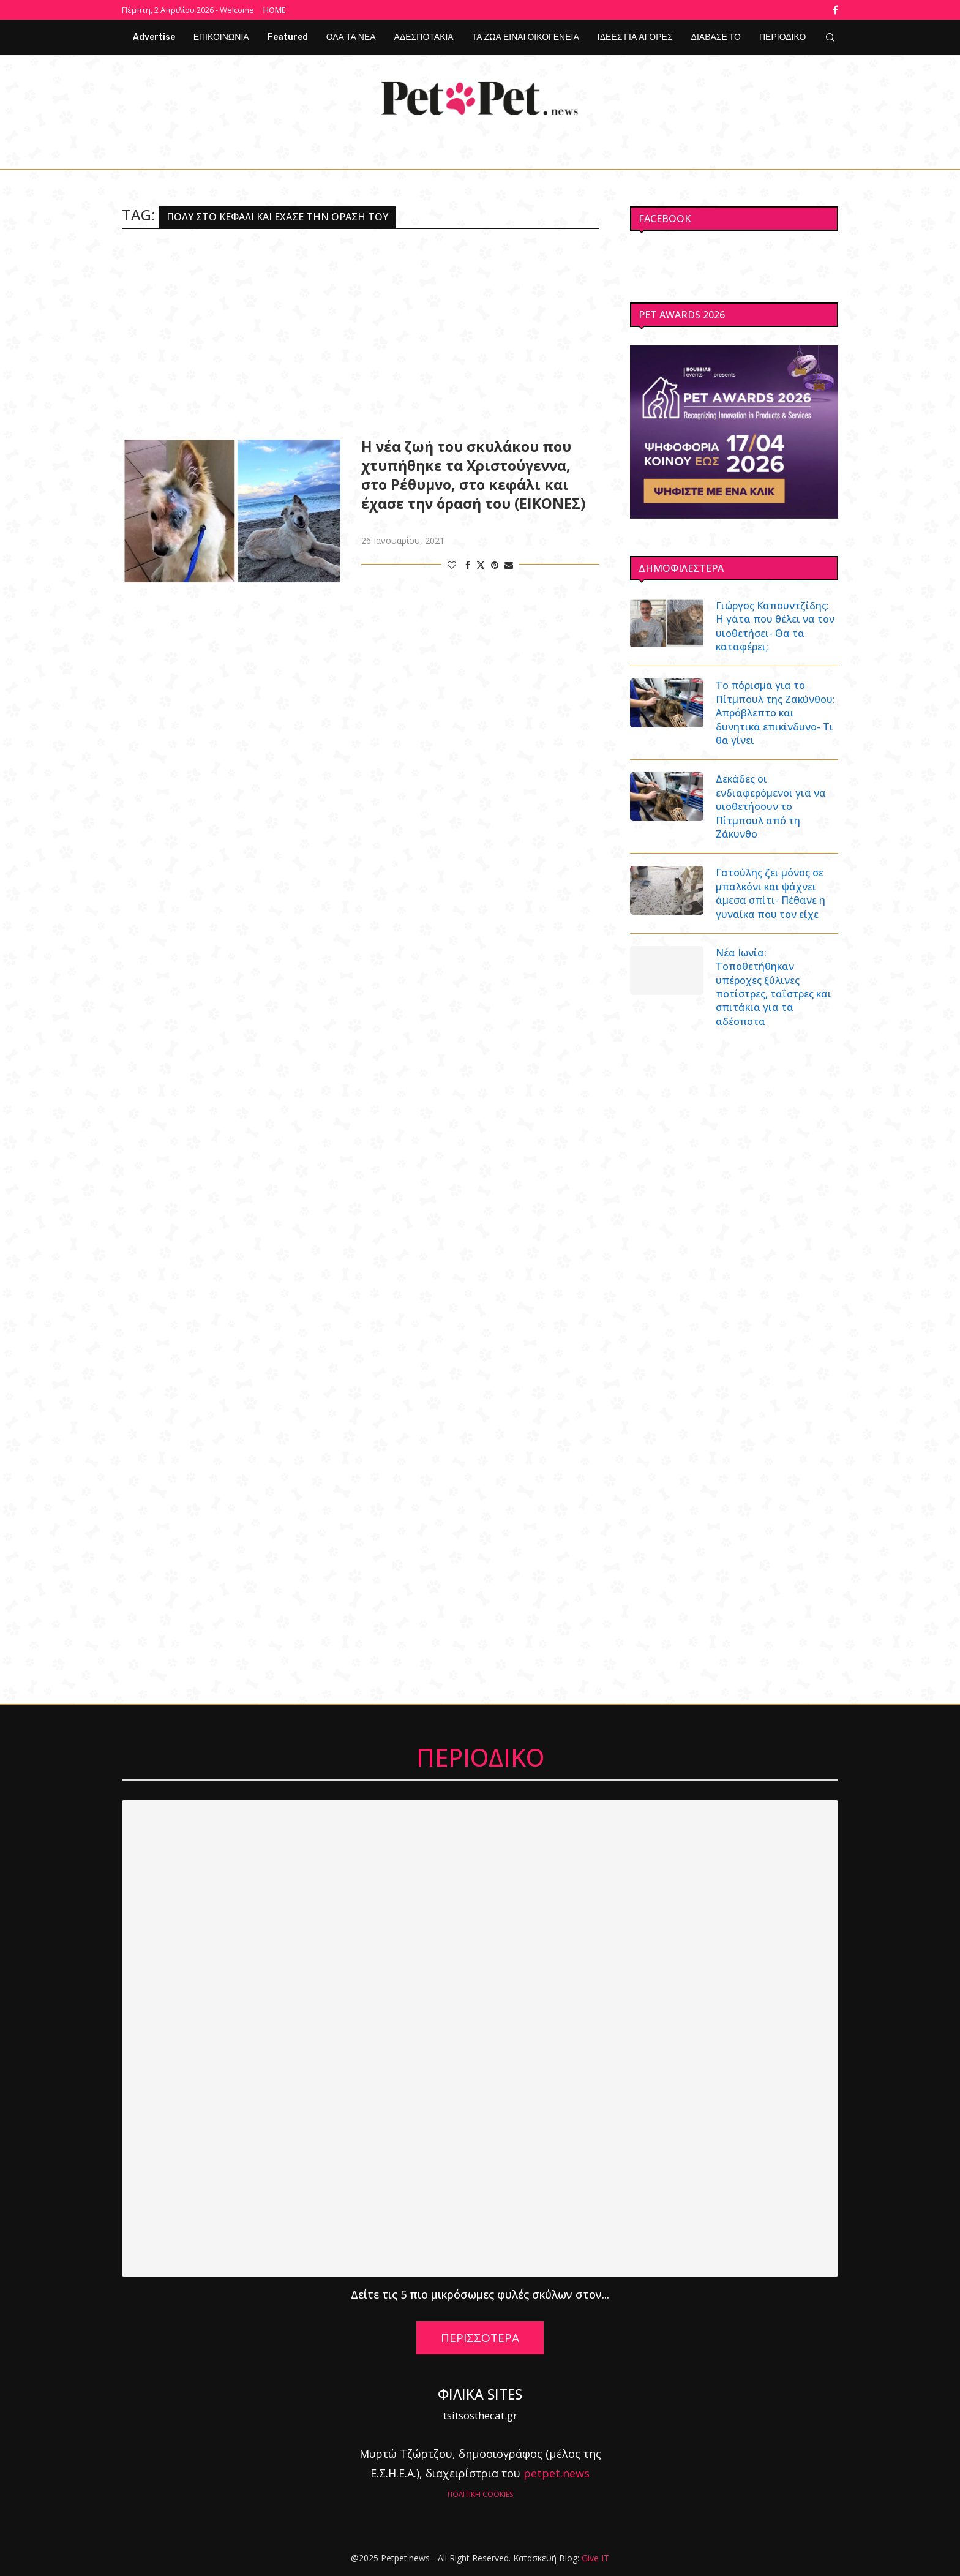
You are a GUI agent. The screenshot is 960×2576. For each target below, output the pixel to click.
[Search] (830, 37)
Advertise (154, 37)
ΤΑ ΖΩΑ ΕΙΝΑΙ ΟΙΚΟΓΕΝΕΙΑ (525, 37)
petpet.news (556, 2473)
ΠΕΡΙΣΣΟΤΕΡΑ (480, 2338)
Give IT (595, 2558)
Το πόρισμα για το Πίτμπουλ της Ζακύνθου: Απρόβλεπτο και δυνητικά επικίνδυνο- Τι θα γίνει (775, 712)
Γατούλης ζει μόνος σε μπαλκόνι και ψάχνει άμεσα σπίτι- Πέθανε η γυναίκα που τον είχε (770, 893)
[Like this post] (452, 565)
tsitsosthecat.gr (480, 2415)
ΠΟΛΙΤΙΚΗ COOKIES (480, 2494)
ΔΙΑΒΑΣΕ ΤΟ (716, 37)
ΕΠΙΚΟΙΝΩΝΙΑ (221, 37)
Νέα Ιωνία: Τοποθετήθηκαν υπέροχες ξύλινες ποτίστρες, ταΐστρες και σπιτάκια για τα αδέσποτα (773, 987)
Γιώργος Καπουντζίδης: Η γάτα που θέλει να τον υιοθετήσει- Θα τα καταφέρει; (775, 626)
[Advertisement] (360, 333)
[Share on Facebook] (467, 565)
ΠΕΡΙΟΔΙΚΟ (782, 37)
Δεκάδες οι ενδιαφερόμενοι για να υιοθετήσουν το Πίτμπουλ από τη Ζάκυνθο (771, 806)
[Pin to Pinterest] (494, 565)
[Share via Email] (508, 565)
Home (274, 9)
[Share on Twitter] (480, 565)
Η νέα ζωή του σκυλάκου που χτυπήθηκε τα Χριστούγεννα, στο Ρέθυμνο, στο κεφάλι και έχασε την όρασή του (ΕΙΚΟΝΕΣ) (473, 475)
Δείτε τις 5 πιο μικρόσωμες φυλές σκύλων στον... (480, 2294)
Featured (288, 37)
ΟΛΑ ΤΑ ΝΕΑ (351, 37)
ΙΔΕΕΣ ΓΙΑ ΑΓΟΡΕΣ (635, 37)
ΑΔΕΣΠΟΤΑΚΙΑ (424, 37)
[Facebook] (835, 10)
